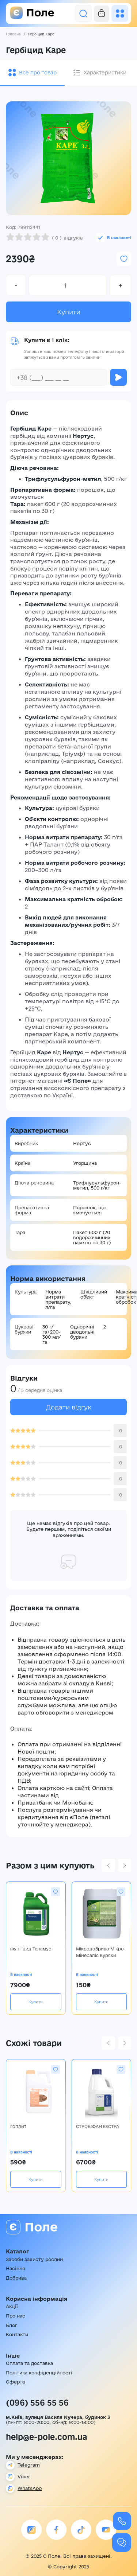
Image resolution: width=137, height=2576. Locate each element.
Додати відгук (68, 1407)
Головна (13, 34)
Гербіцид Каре (41, 34)
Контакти (17, 2334)
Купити (68, 311)
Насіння (15, 2268)
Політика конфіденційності (39, 2372)
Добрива (16, 2277)
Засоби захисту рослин (34, 2259)
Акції (12, 2306)
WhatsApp (30, 2488)
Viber (24, 2476)
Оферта (15, 2381)
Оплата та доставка (29, 2363)
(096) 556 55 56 (37, 2402)
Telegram (29, 2464)
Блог (11, 2325)
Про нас (15, 2315)
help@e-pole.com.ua (46, 2436)
